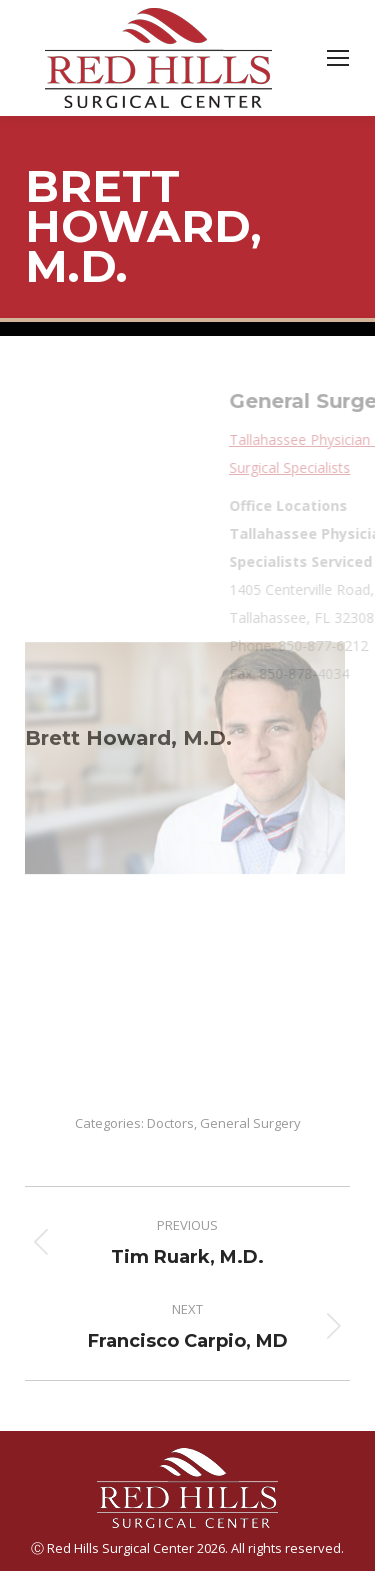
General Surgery (250, 1123)
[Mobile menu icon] (338, 58)
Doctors (170, 1123)
